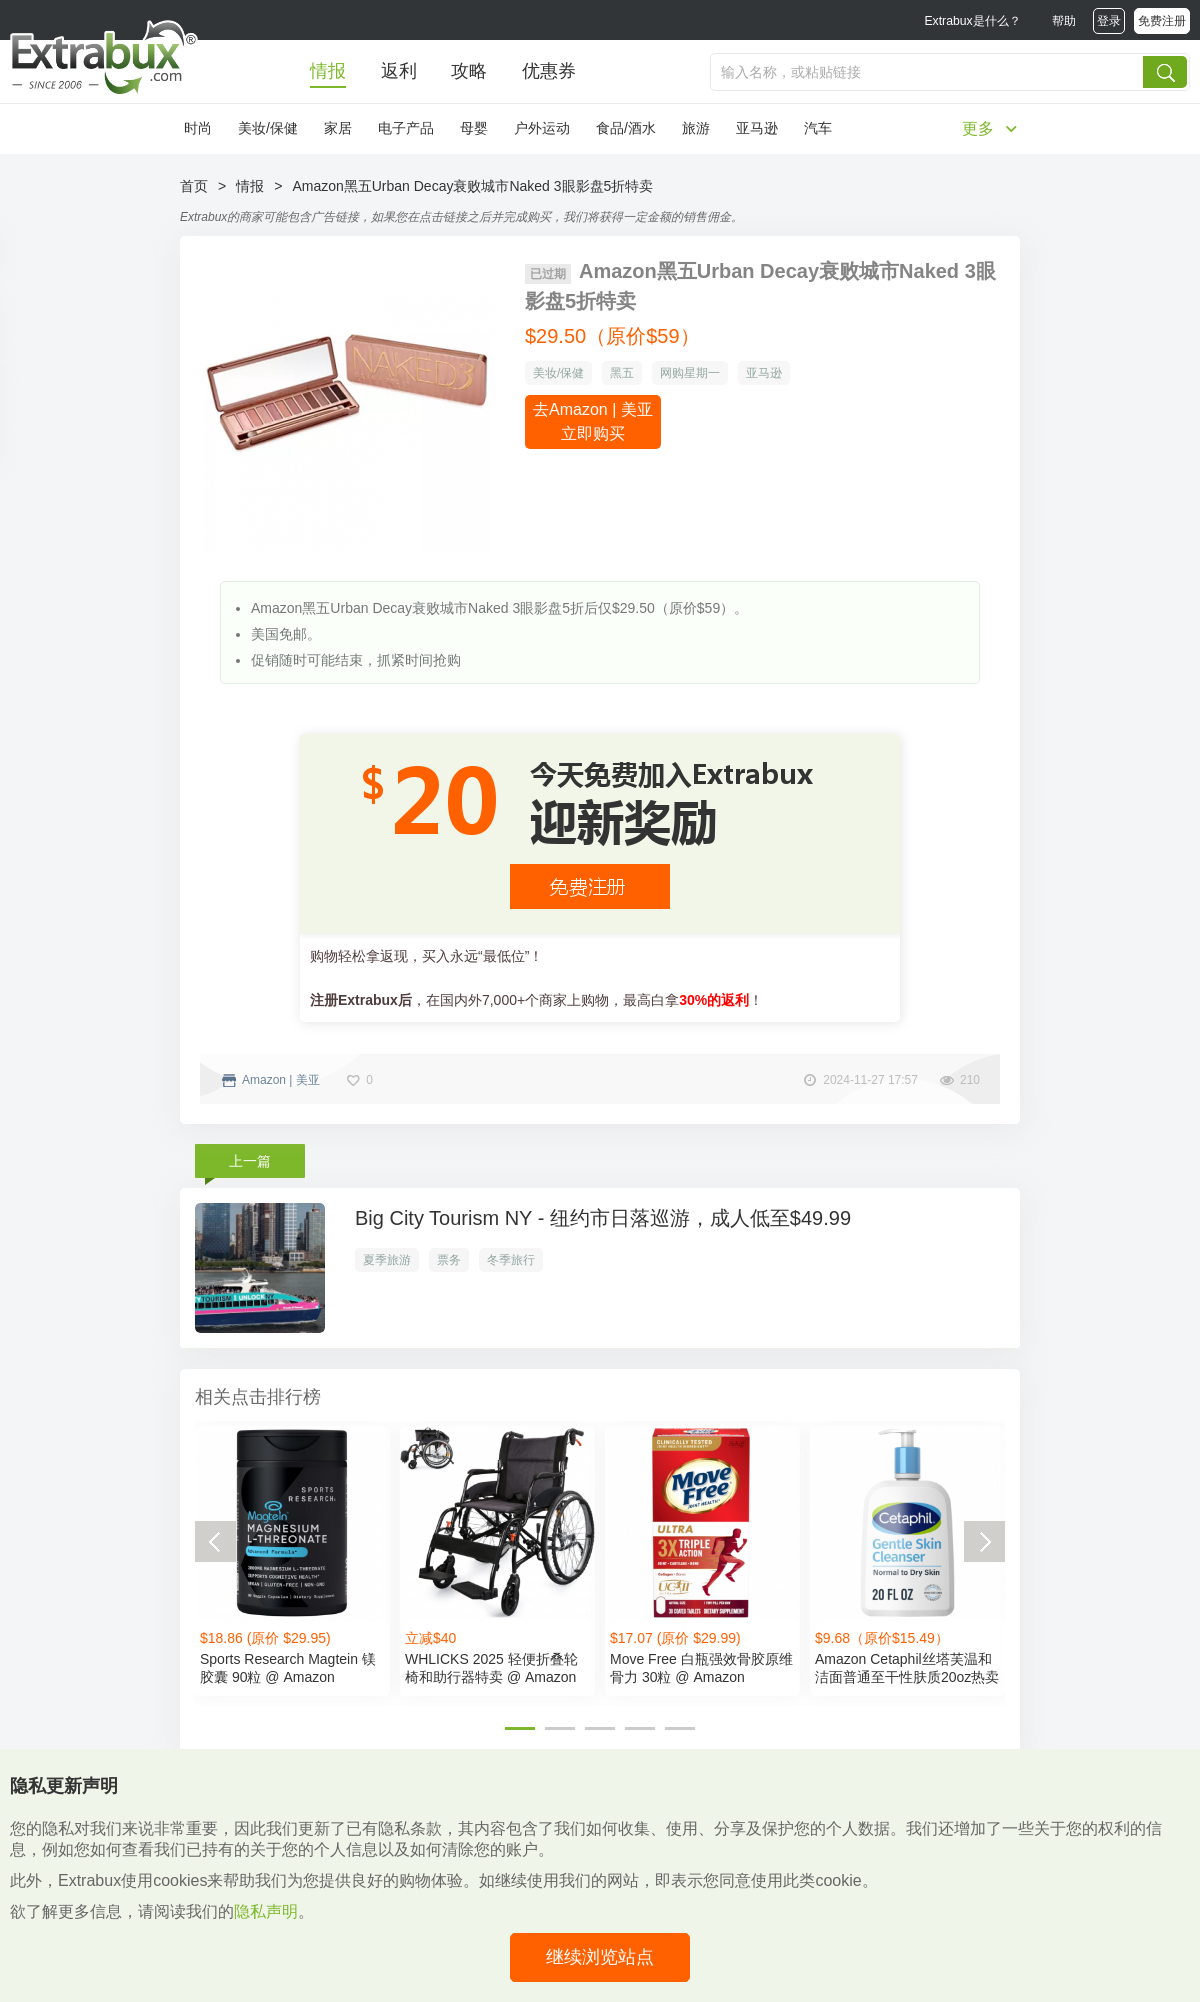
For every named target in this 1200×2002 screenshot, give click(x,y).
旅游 (696, 128)
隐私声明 (266, 1911)
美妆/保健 (268, 128)
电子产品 (406, 128)
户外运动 (542, 128)
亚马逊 (757, 128)
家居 (338, 128)
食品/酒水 (626, 128)
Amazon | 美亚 (281, 1080)
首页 (194, 186)
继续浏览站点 (600, 1957)
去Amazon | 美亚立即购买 (593, 421)
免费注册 (1162, 21)
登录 (1109, 21)
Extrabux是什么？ (972, 21)
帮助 (1064, 21)
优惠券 (549, 71)
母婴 (474, 128)
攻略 (469, 71)
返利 (399, 71)
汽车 (818, 128)
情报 (328, 71)
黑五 (622, 373)
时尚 (198, 128)
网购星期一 (690, 373)
